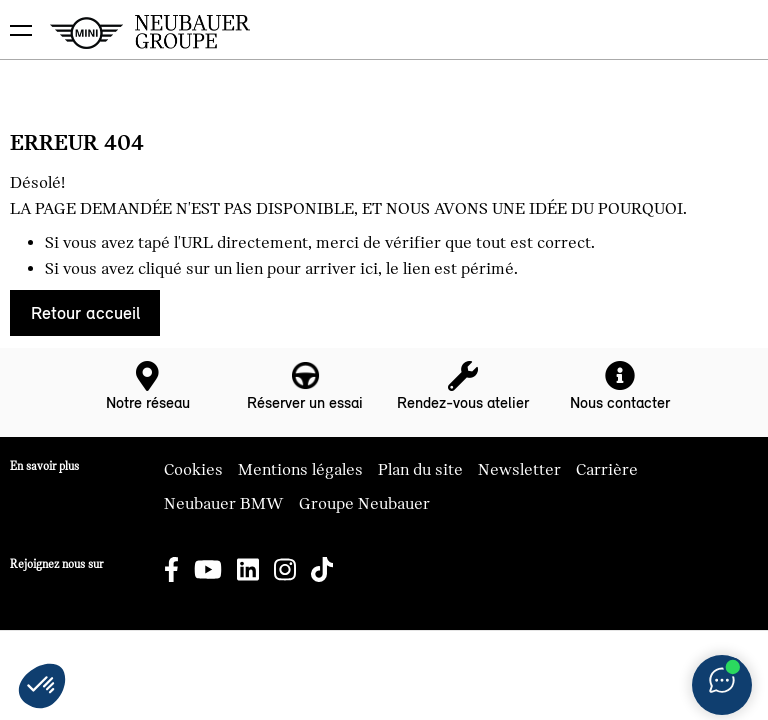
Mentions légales (300, 470)
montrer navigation (15, 15)
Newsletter (519, 470)
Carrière (607, 470)
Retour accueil (85, 313)
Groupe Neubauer (364, 504)
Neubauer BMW (224, 504)
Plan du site (420, 470)
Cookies (193, 470)
